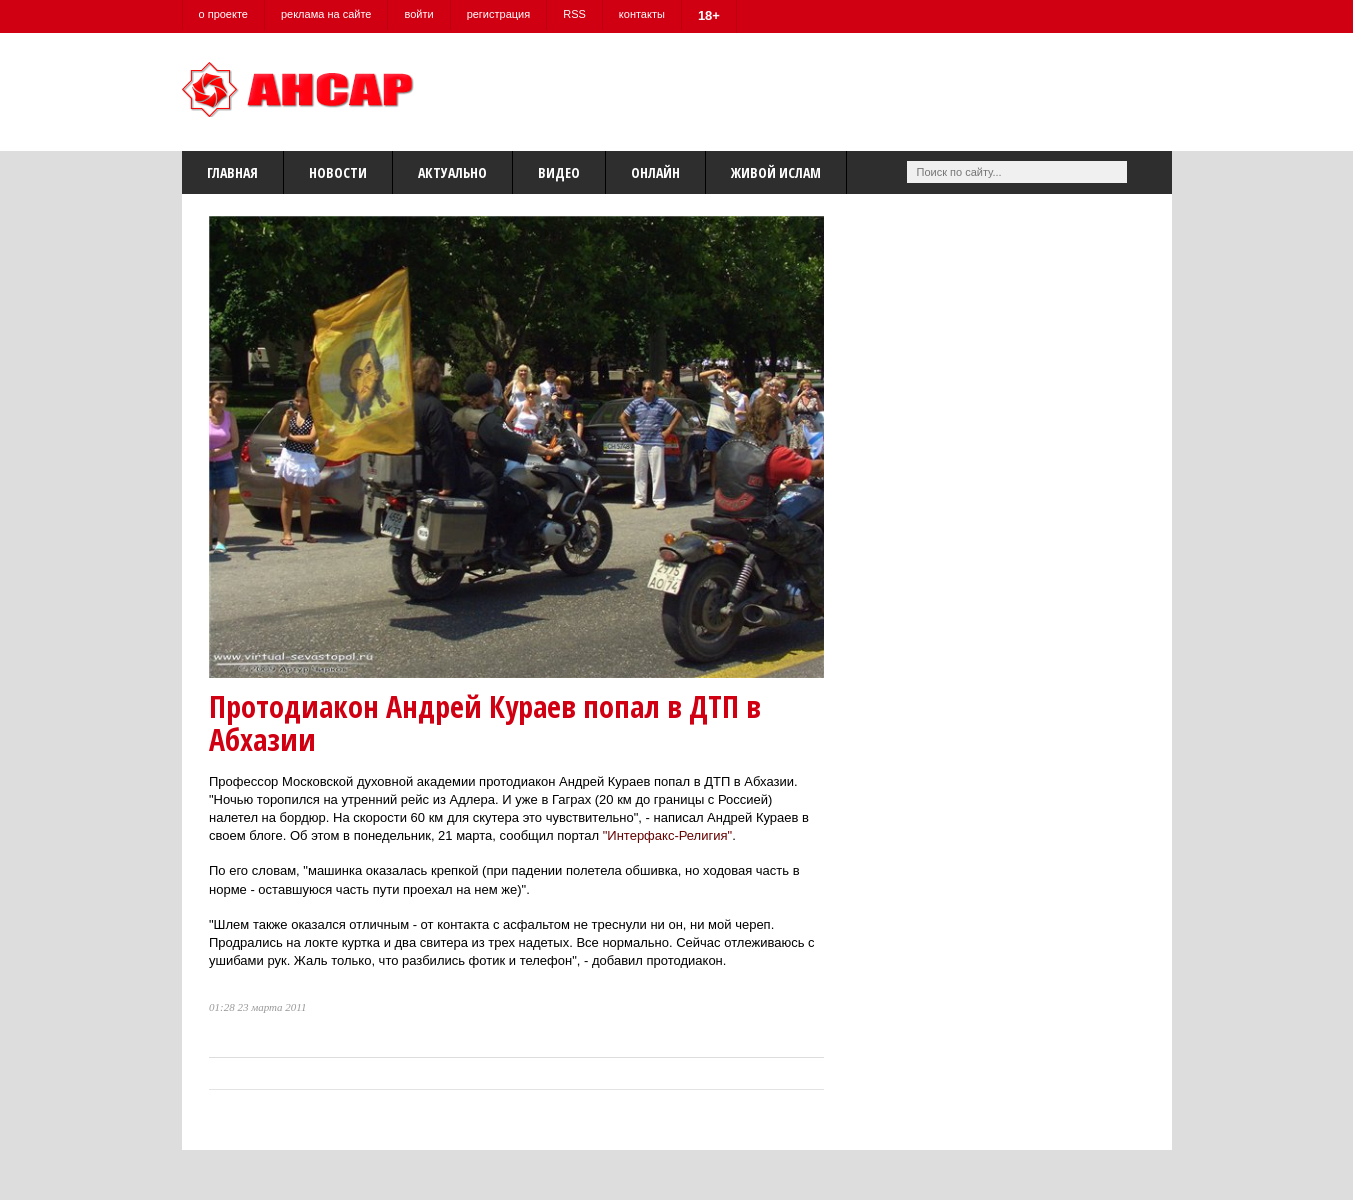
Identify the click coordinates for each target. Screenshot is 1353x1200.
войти (418, 14)
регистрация (499, 14)
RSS (574, 14)
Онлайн (655, 172)
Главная (232, 172)
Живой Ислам (776, 172)
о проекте (223, 14)
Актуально (452, 172)
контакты (642, 14)
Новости (338, 172)
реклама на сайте (326, 14)
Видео (559, 172)
